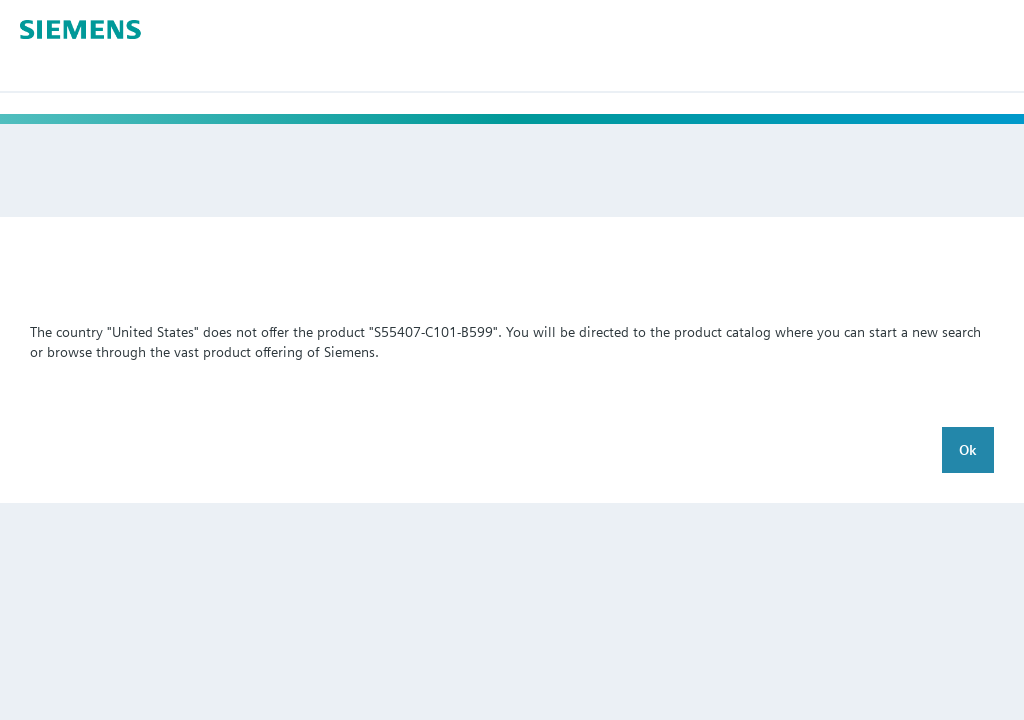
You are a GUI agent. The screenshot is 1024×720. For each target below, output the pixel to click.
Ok (968, 450)
